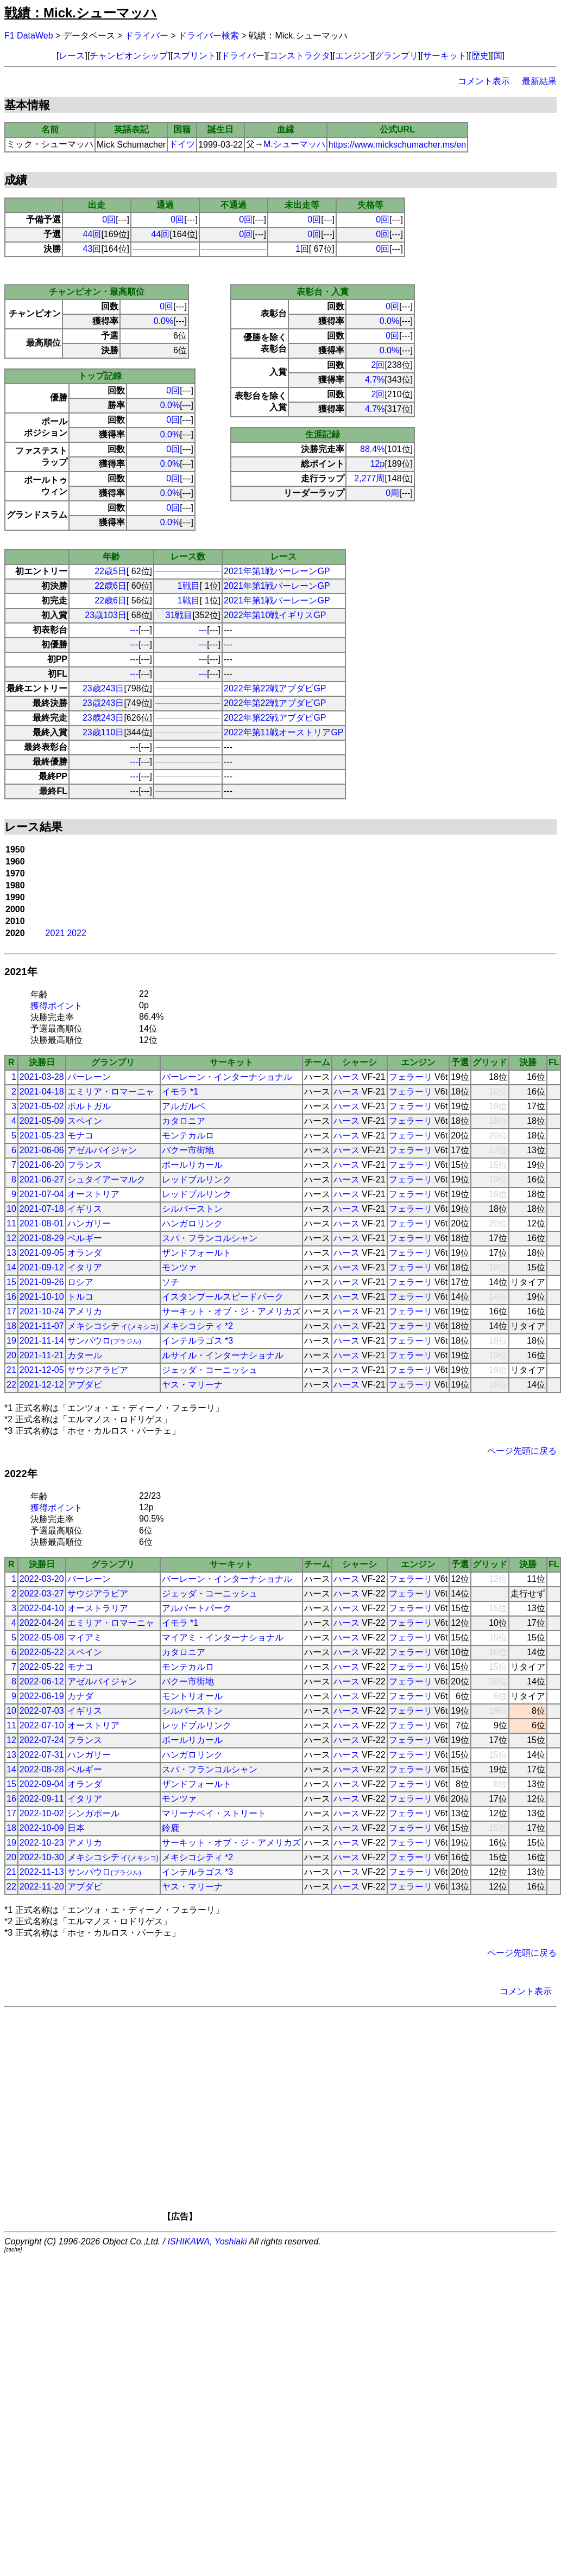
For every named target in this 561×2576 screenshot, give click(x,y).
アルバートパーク (196, 1608)
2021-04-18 (42, 1091)
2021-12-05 (42, 1370)
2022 (76, 933)
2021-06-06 (42, 1150)
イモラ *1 (180, 1091)
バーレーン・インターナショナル (227, 1077)
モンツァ (179, 1267)
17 (11, 1311)
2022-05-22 (42, 1652)
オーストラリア (97, 1608)
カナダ (80, 1696)
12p (377, 463)
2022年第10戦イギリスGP (275, 615)
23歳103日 (106, 615)
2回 (378, 365)
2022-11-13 (42, 1872)
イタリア (84, 1267)
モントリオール (192, 1696)
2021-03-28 (42, 1077)
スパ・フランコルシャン (209, 1238)
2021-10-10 (42, 1296)
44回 (92, 234)
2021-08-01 (42, 1223)
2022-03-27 (42, 1593)
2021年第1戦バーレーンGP (277, 571)
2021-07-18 (42, 1208)
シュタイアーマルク (106, 1179)
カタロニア (183, 1120)
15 (11, 1282)
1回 (302, 248)
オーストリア (93, 1194)
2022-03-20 (42, 1578)
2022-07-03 (42, 1710)
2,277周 (369, 478)
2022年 (20, 1473)
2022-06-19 (42, 1696)
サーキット (445, 55)
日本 (76, 1828)
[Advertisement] (297, 2117)
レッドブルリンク (196, 1179)
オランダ (84, 1252)
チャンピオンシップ (129, 55)
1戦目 (189, 585)
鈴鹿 (170, 1828)
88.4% (372, 449)
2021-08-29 (42, 1238)
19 (11, 1340)
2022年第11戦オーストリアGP (284, 732)
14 (11, 1267)
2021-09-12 (42, 1267)
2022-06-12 (42, 1681)
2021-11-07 (42, 1326)
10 (11, 1208)
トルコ (80, 1296)
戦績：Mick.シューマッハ (80, 12)
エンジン (352, 55)
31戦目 (179, 615)
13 (11, 1252)
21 (11, 1370)
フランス (84, 1164)
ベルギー (84, 1238)
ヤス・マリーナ (192, 1384)
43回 (92, 248)
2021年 (20, 971)
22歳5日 (110, 571)
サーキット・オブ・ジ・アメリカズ (231, 1311)
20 (11, 1355)
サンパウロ (104, 1340)
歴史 (480, 55)
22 (11, 1384)
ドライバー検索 (208, 35)
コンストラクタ (299, 55)
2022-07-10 (42, 1725)
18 (11, 1326)
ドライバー (146, 35)
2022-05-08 (42, 1637)
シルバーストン (192, 1208)
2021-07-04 (42, 1194)
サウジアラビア (97, 1370)
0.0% (163, 321)
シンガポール (93, 1813)
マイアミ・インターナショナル (222, 1637)
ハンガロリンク (192, 1223)
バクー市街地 (188, 1150)
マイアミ (84, 1637)
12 (11, 1238)
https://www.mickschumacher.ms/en (397, 144)
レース (72, 55)
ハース (346, 1077)
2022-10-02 (42, 1813)
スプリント (194, 55)
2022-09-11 (42, 1798)
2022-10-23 (42, 1842)
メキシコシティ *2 (198, 1326)
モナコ (80, 1135)
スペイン (84, 1120)
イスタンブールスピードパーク (222, 1296)
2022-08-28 (42, 1769)
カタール (84, 1355)
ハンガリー (89, 1223)
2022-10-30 (42, 1857)
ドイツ (182, 144)
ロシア (80, 1282)
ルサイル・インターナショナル (222, 1355)
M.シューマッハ (294, 144)
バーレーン (89, 1077)
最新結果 (539, 81)
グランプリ (396, 55)
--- (134, 629)
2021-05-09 (42, 1120)
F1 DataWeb (28, 35)
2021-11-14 (42, 1340)
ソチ (170, 1282)
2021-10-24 (42, 1311)
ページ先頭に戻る (522, 1450)
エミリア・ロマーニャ (110, 1091)
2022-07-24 (42, 1740)
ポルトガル (89, 1106)
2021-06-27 (42, 1179)
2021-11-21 (42, 1355)
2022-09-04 (42, 1784)
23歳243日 (103, 688)
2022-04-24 (42, 1622)
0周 (392, 493)
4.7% (374, 379)
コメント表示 (484, 81)
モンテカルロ (188, 1135)
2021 (55, 933)
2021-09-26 (42, 1282)
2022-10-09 (42, 1828)
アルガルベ (183, 1106)
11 (11, 1223)
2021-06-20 (42, 1164)
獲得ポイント (56, 1005)
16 (11, 1296)
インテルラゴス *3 (198, 1340)
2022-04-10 (42, 1608)
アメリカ (84, 1311)
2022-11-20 (42, 1886)
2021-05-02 (42, 1106)
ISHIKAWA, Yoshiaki (207, 2241)
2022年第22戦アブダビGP (275, 688)
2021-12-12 (42, 1384)
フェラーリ (410, 1077)
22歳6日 (110, 585)
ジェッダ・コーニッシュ (209, 1370)
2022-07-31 (42, 1754)
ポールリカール (192, 1164)
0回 (109, 219)
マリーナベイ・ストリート (214, 1813)
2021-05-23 (42, 1135)
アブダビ (84, 1384)
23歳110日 (103, 732)
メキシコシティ (113, 1326)
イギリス (84, 1208)
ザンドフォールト (196, 1252)
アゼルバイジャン (102, 1150)
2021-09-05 (42, 1252)
